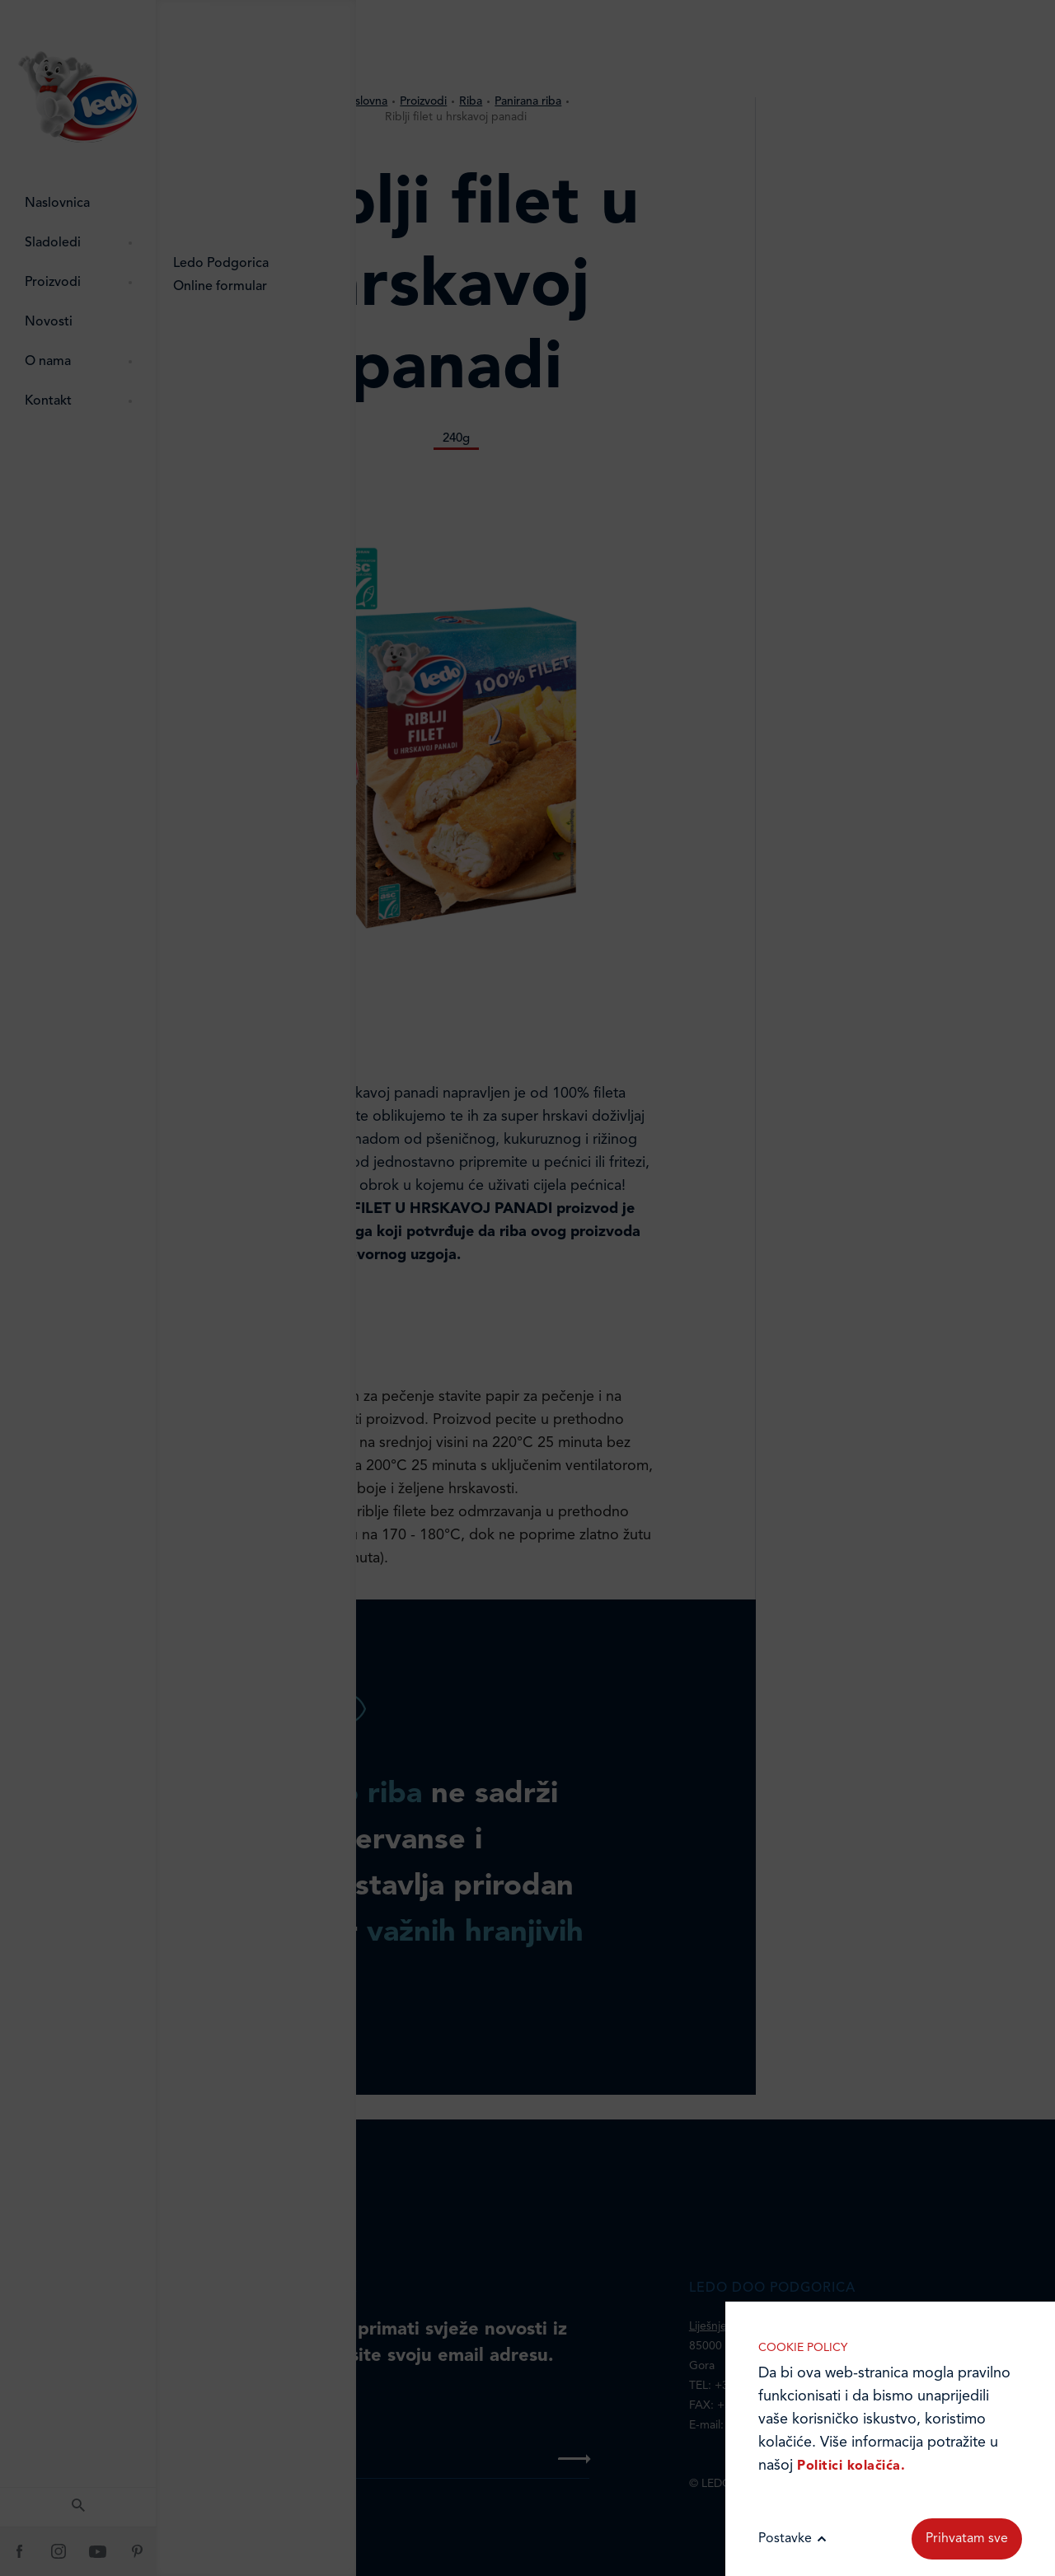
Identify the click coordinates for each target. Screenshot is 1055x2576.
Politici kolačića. (851, 2466)
